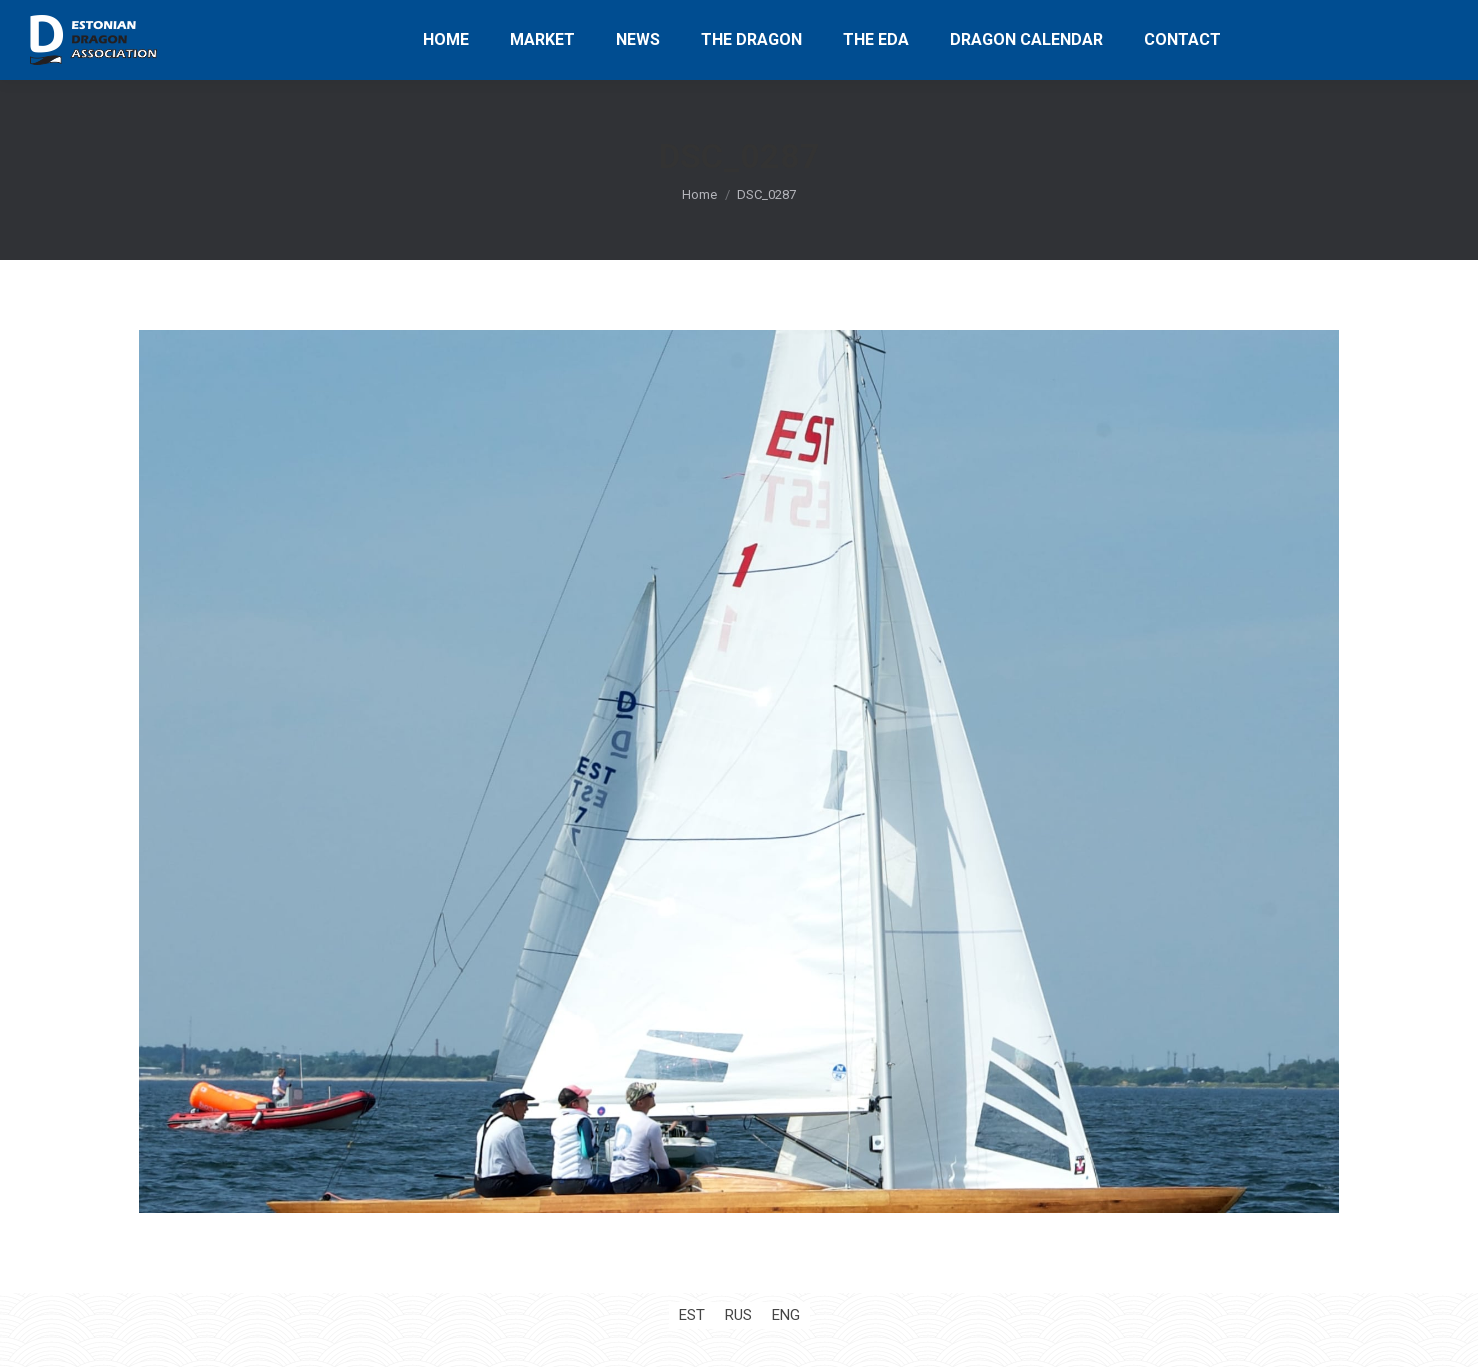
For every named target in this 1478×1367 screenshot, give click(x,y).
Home (699, 194)
